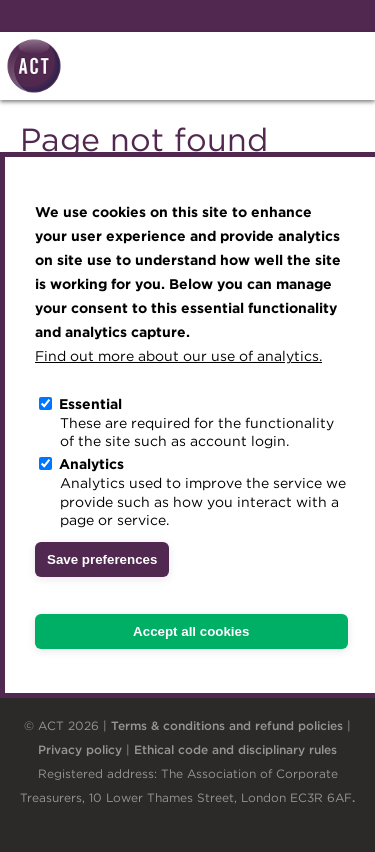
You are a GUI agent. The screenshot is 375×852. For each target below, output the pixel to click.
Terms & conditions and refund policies (227, 725)
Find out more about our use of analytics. (178, 356)
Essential (90, 404)
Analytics (91, 464)
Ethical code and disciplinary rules (235, 749)
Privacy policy (80, 749)
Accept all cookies (191, 631)
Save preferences (102, 559)
